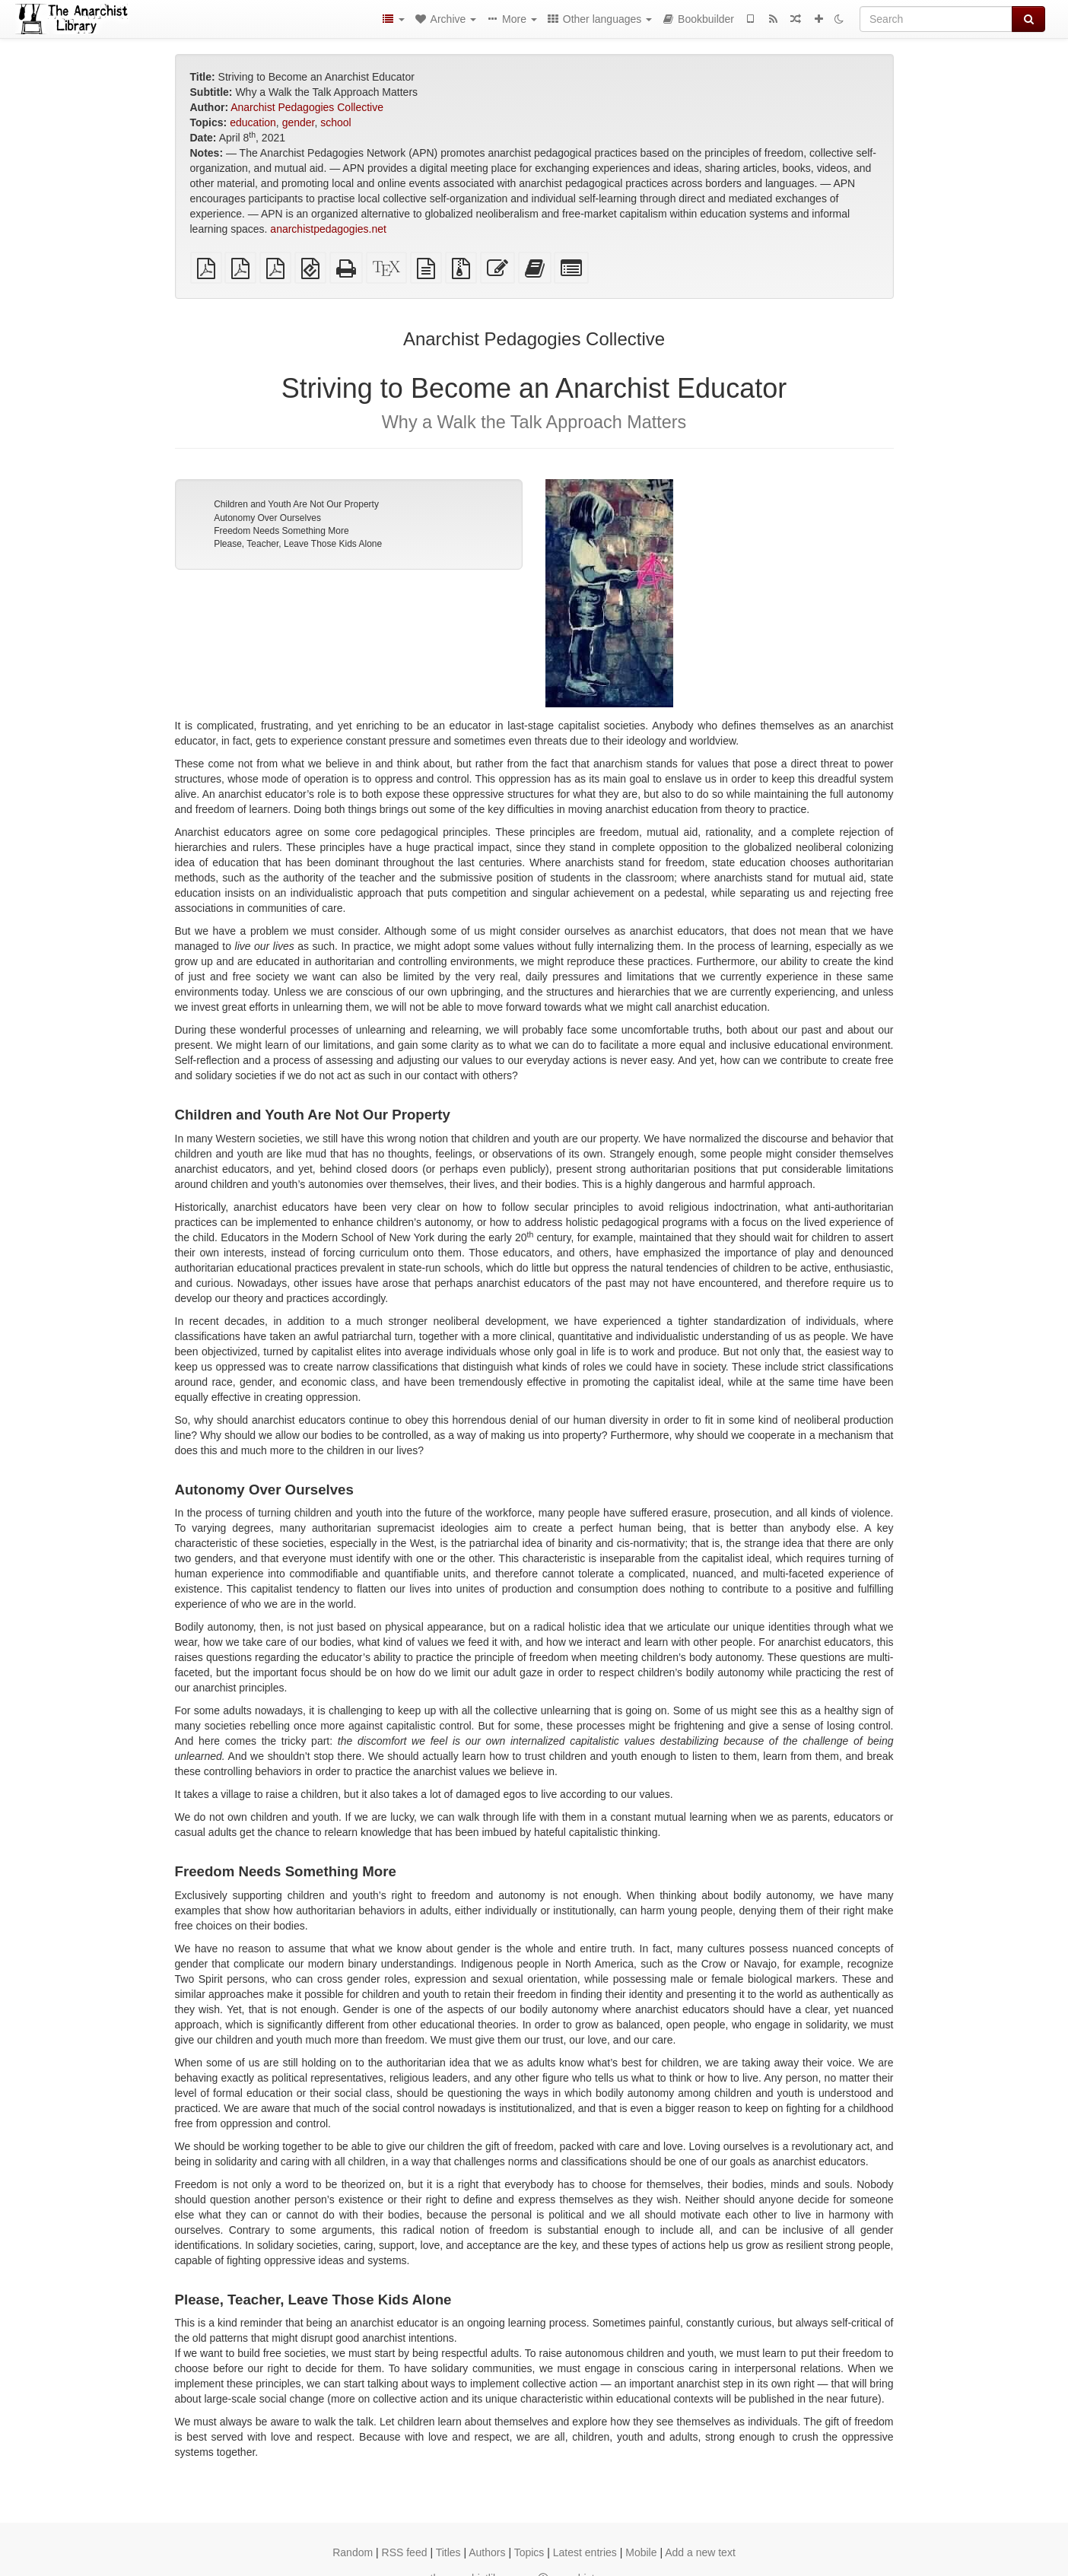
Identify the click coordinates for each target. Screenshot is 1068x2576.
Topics (529, 2552)
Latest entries (585, 2552)
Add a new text (700, 2552)
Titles (448, 2552)
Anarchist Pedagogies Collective (306, 107)
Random (352, 2552)
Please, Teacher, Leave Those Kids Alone (298, 543)
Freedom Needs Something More (281, 531)
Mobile (640, 2552)
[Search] (936, 19)
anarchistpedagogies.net (328, 229)
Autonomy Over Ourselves (267, 518)
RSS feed (405, 2552)
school (335, 122)
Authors (487, 2552)
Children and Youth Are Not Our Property (296, 504)
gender (298, 122)
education (253, 122)
